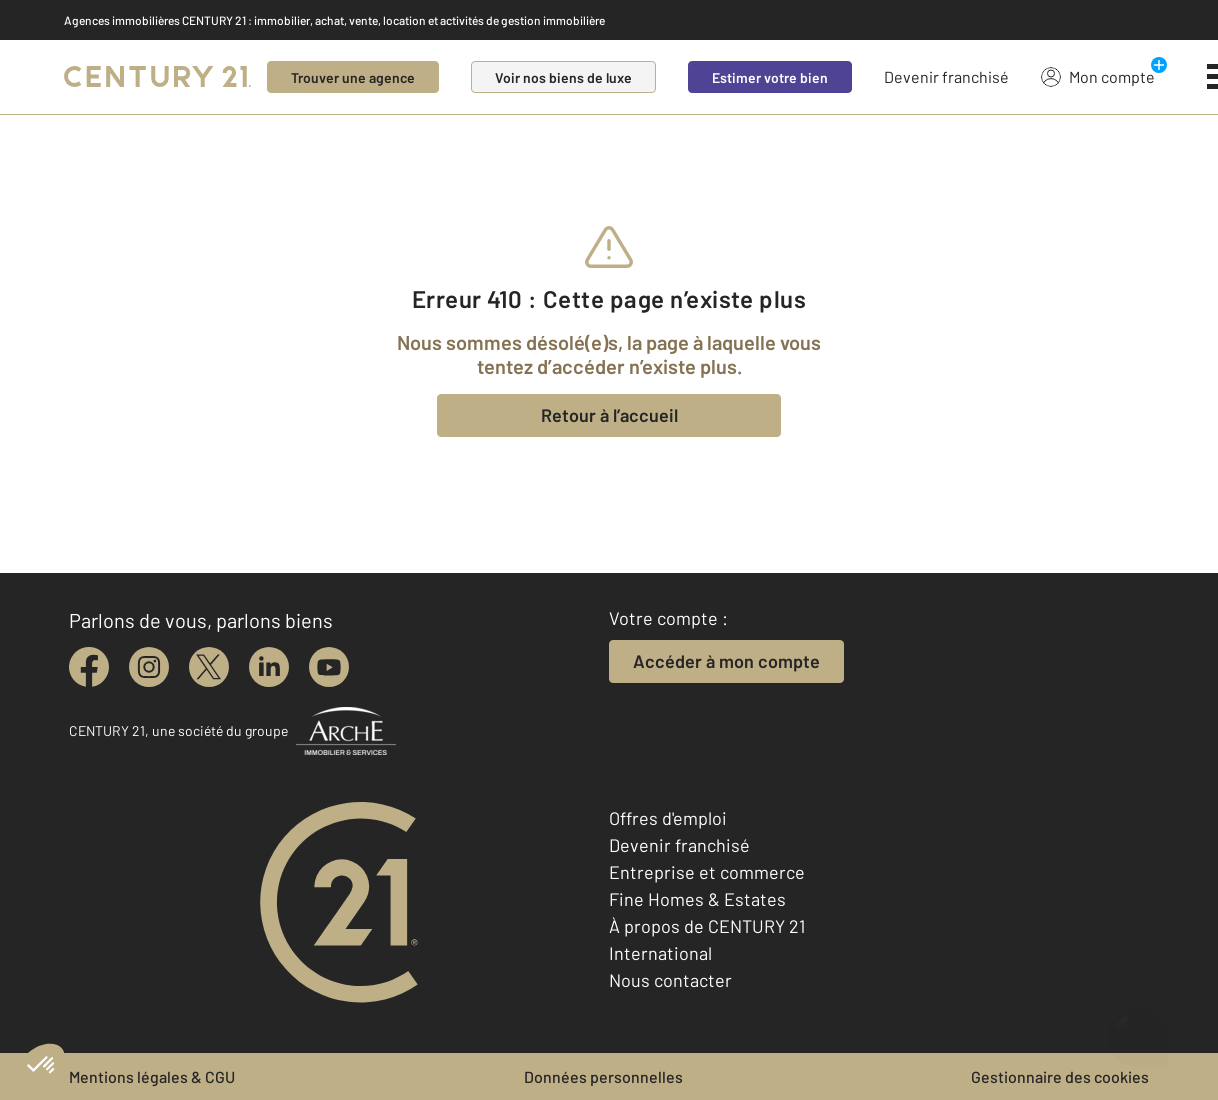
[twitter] (209, 667)
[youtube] (329, 667)
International (660, 953)
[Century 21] (157, 77)
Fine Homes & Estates (697, 899)
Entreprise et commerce (707, 872)
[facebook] (89, 667)
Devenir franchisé (946, 76)
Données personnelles (603, 1076)
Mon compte (1098, 76)
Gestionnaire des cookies (1060, 1076)
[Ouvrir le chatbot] (1138, 1026)
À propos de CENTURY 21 (707, 926)
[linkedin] (269, 667)
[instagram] (149, 667)
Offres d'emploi (668, 818)
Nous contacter (670, 980)
